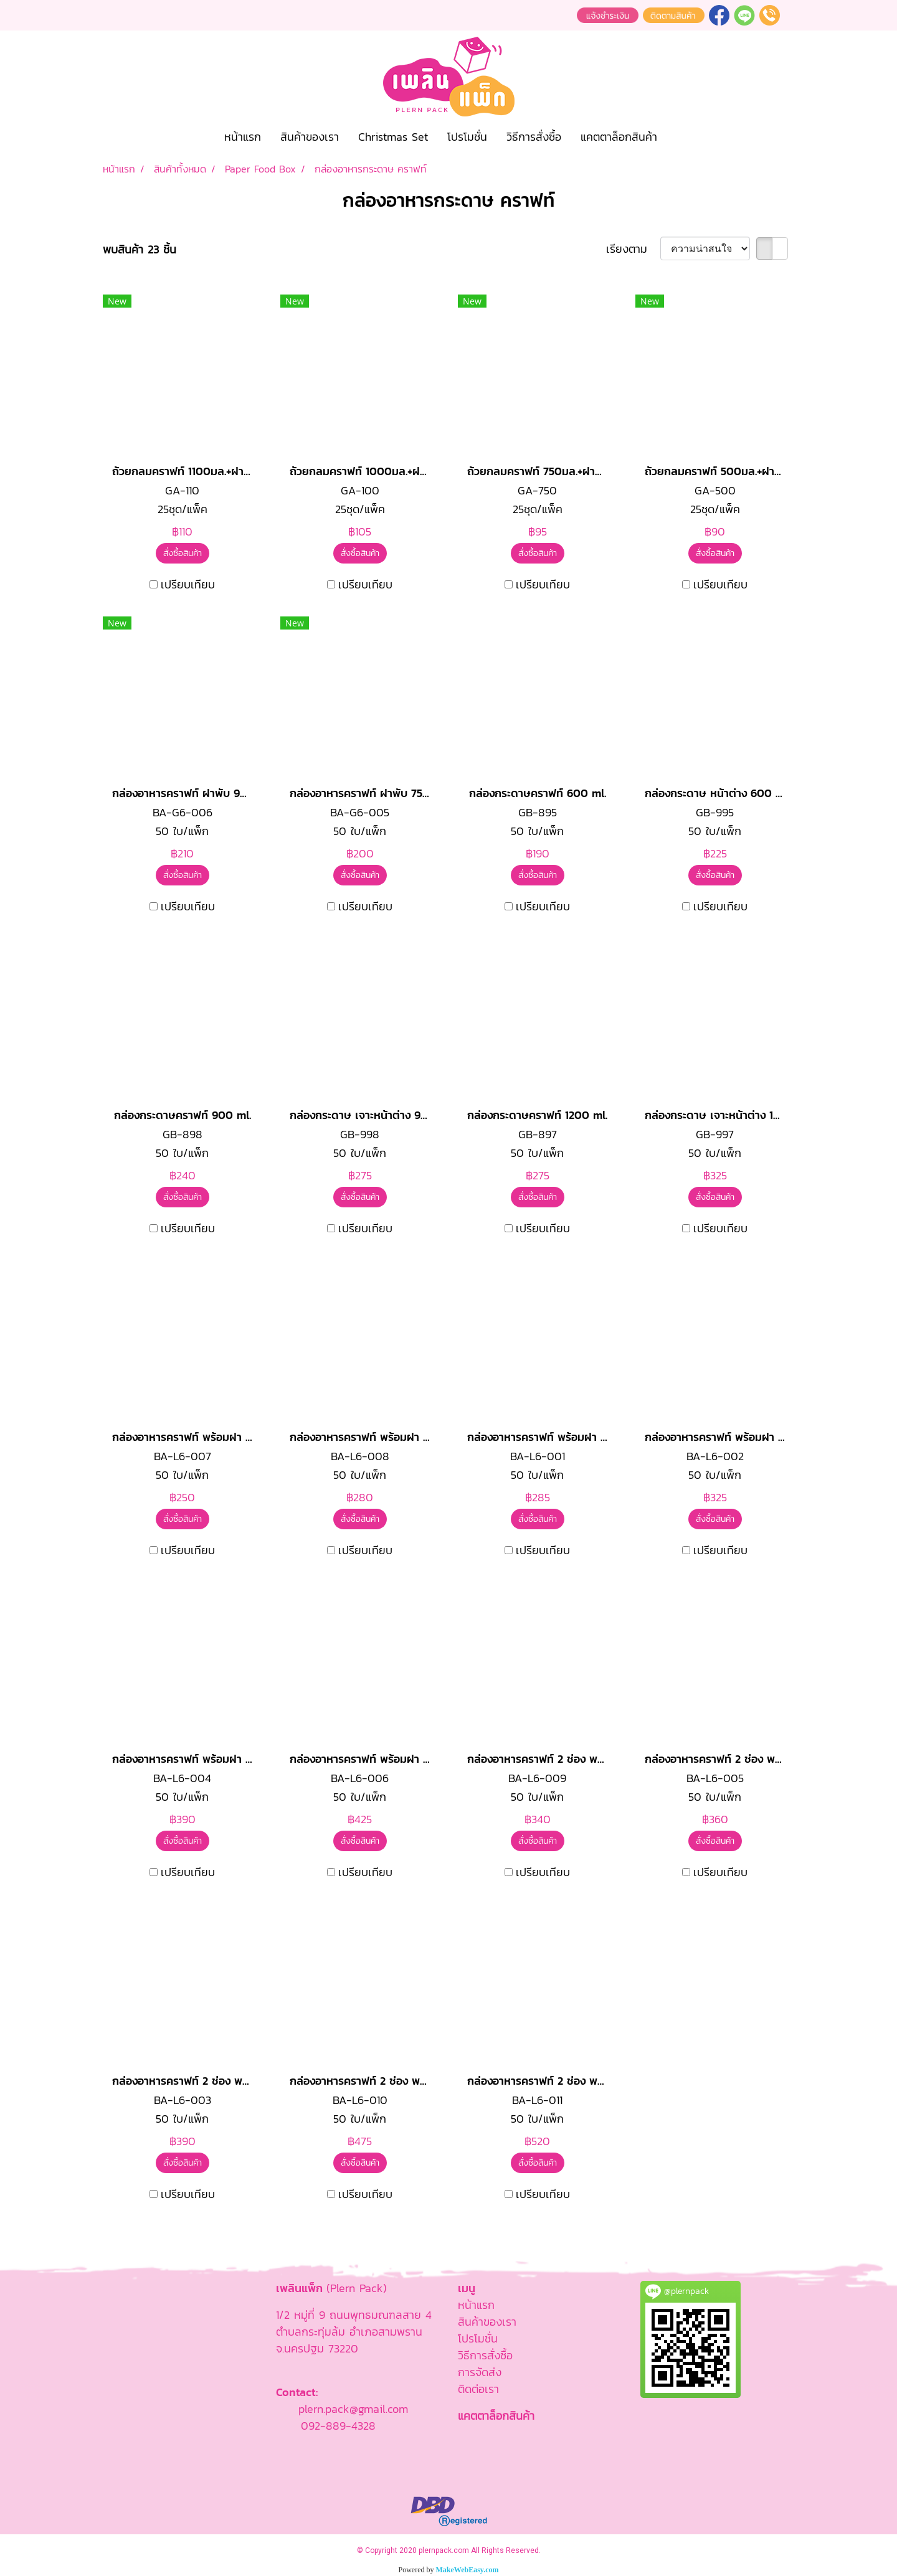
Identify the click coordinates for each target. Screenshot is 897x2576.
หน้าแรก (242, 136)
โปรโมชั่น (467, 136)
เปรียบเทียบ (188, 584)
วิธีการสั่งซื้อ (533, 136)
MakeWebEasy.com (467, 2569)
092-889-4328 (338, 2425)
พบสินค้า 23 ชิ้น (139, 249)
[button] (678, 137)
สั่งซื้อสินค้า (182, 553)
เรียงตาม (633, 248)
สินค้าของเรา (309, 136)
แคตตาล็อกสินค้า (619, 136)
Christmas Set (393, 136)
